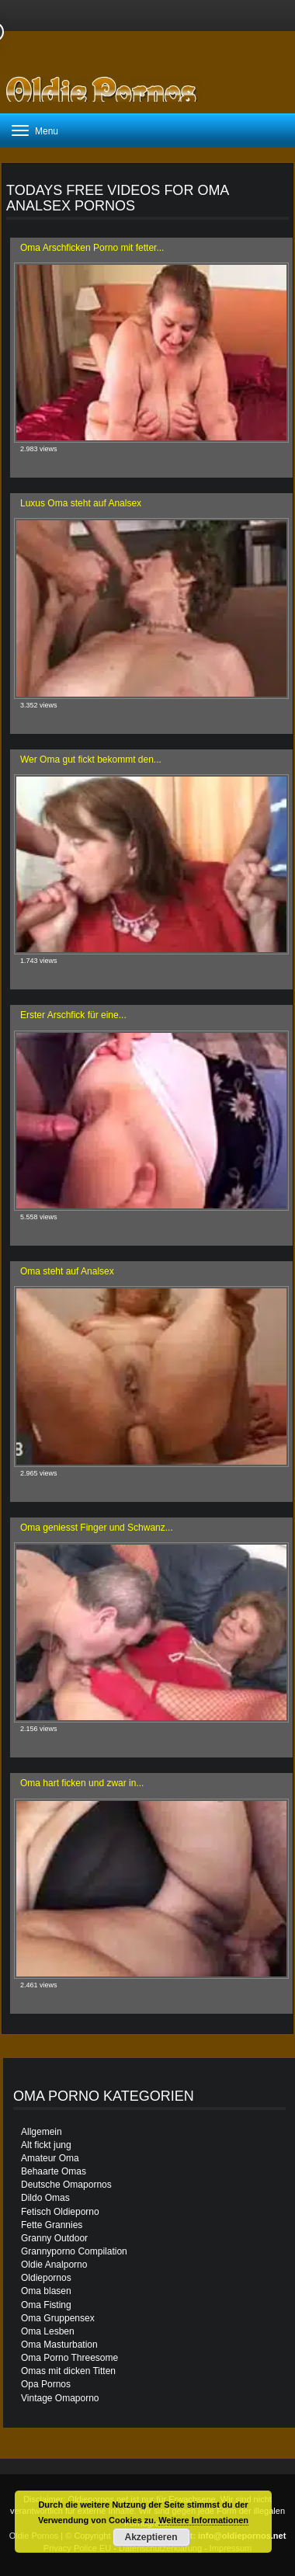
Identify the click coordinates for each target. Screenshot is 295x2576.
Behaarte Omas (53, 2171)
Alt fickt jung (46, 2145)
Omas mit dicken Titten (68, 2371)
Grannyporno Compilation (74, 2251)
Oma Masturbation (59, 2344)
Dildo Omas (45, 2197)
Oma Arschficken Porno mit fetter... (92, 247)
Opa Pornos (46, 2384)
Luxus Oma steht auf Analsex (80, 503)
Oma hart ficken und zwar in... (82, 1783)
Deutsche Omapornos (66, 2184)
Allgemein (41, 2131)
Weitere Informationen (203, 2520)
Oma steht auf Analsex (67, 1271)
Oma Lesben (48, 2331)
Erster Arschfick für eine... (73, 1015)
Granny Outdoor (54, 2238)
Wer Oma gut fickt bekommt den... (90, 759)
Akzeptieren (150, 2537)
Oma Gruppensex (58, 2318)
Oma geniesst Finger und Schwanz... (96, 1527)
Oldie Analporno (54, 2264)
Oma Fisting (46, 2305)
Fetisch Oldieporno (60, 2211)
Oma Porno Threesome (69, 2357)
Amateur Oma (50, 2158)
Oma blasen (46, 2291)
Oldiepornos (46, 2277)
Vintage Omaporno (60, 2398)
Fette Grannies (51, 2225)
